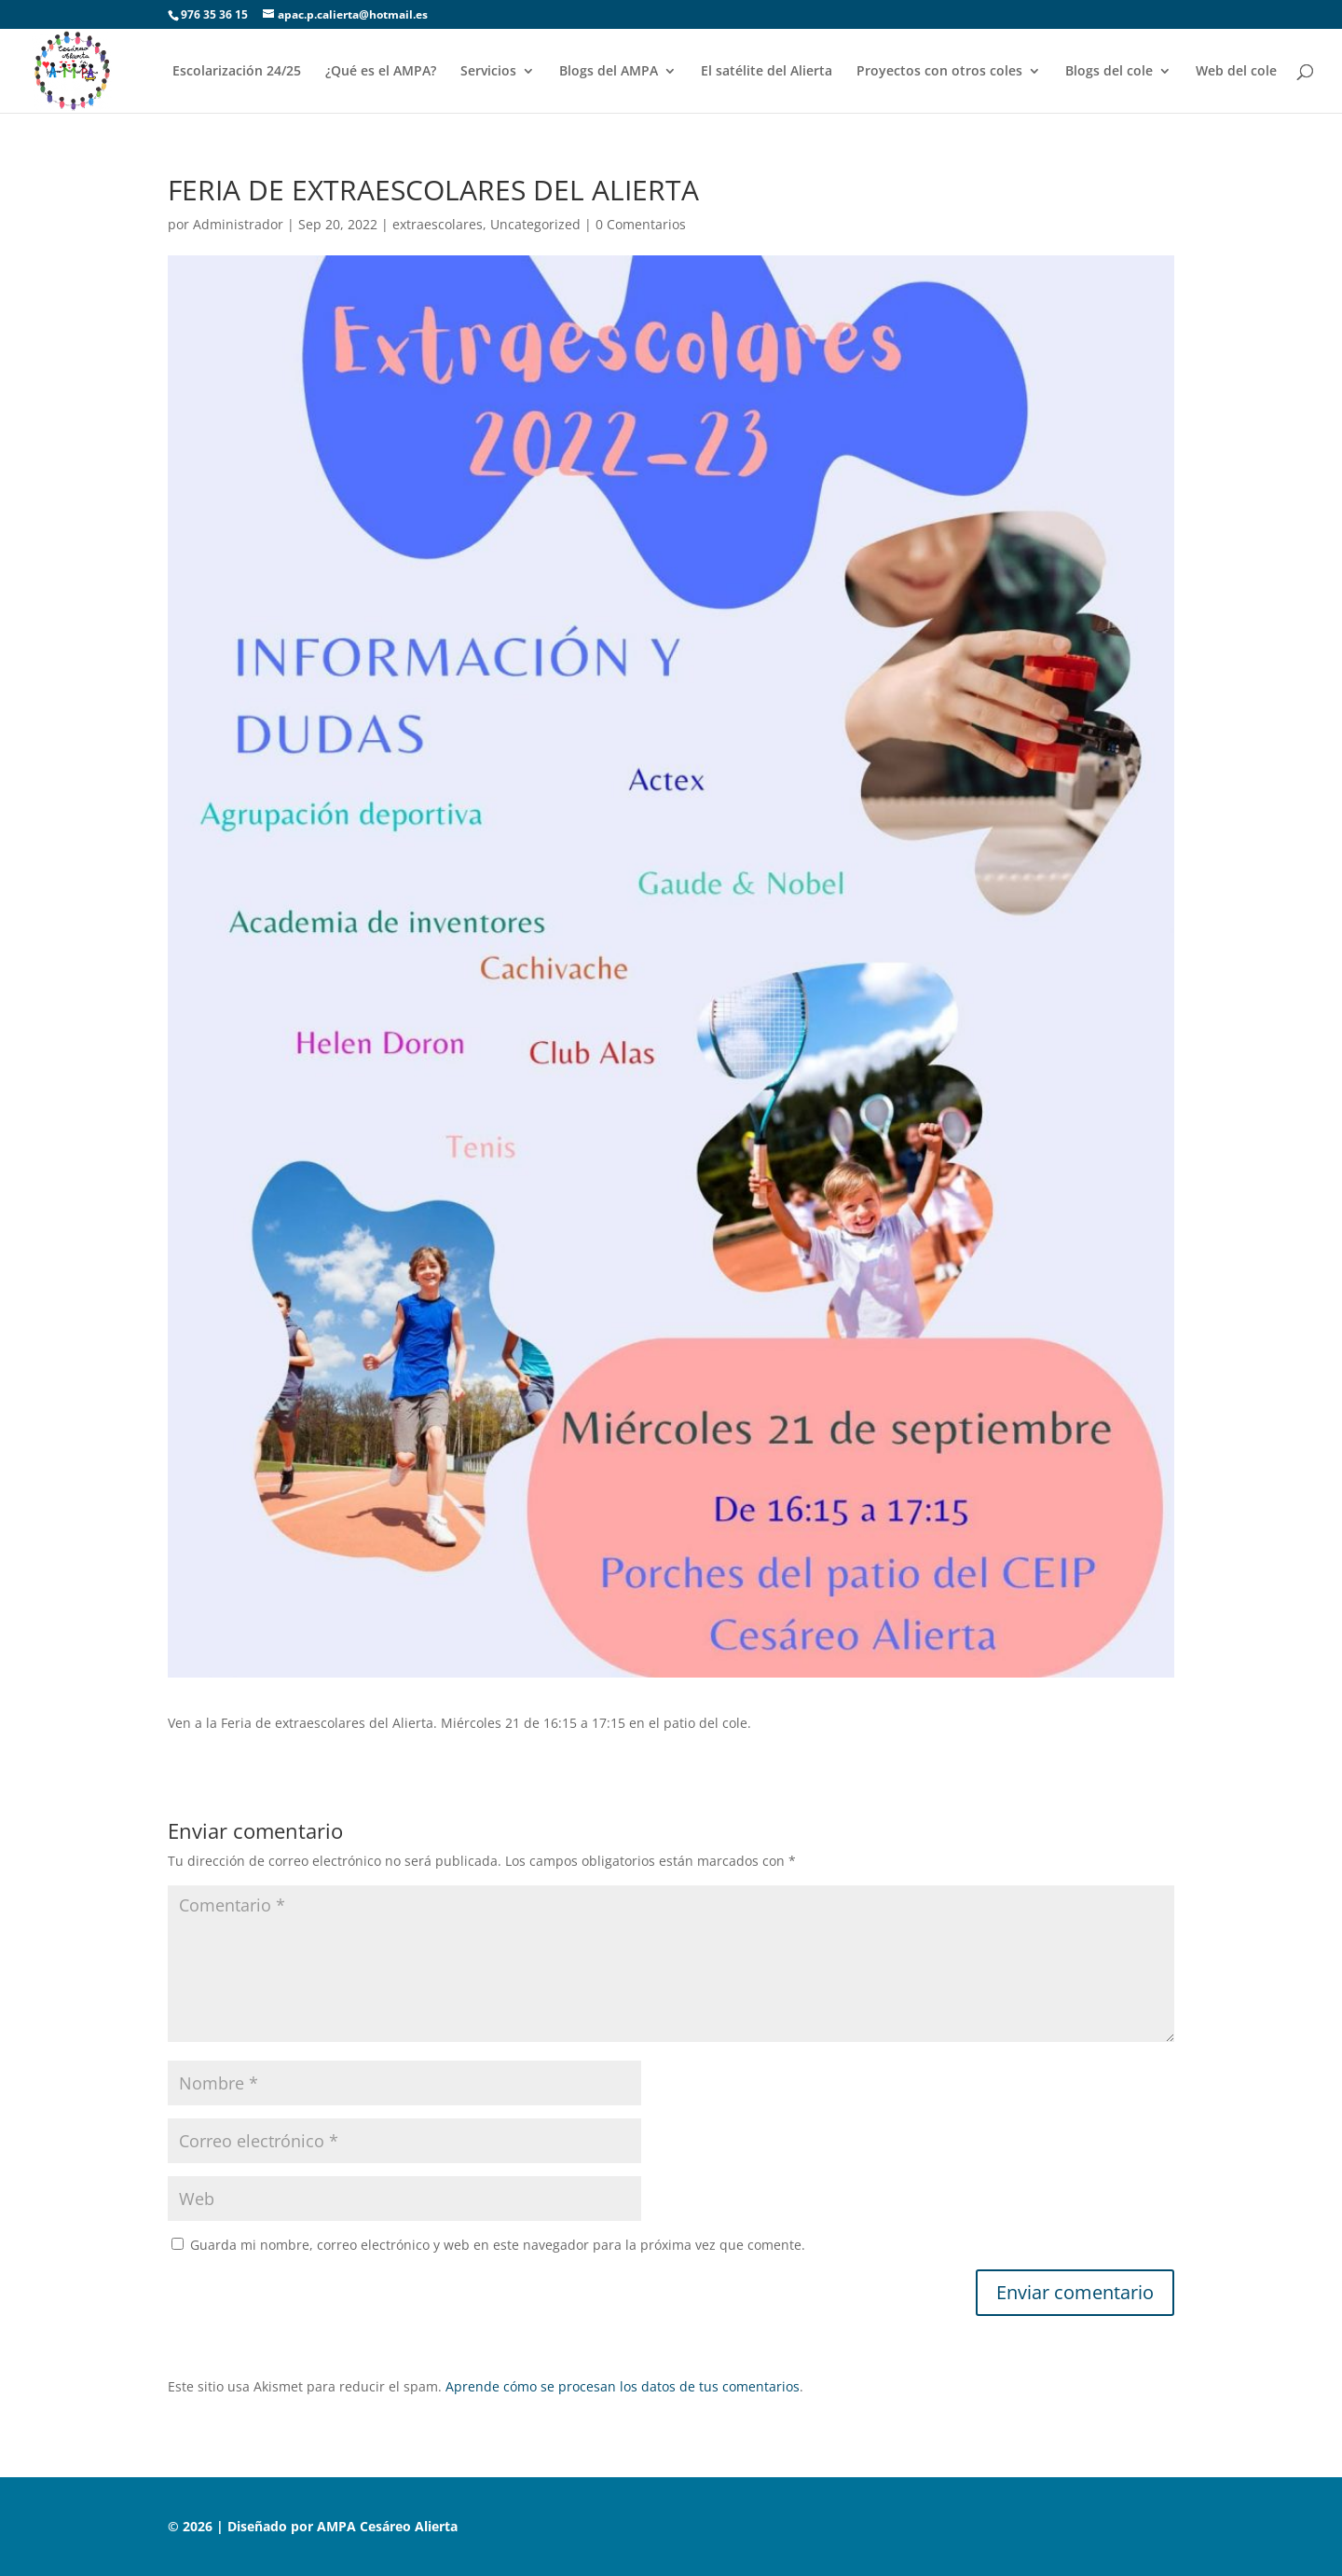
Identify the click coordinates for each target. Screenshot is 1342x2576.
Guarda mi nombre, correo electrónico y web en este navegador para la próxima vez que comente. (497, 2245)
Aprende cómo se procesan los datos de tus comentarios (622, 2386)
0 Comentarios (641, 224)
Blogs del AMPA (608, 71)
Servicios (488, 71)
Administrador (238, 224)
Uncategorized (535, 224)
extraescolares (437, 224)
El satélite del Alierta (766, 71)
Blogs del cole (1109, 71)
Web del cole (1236, 71)
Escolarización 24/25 (236, 71)
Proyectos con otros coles (939, 71)
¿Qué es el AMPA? (380, 71)
